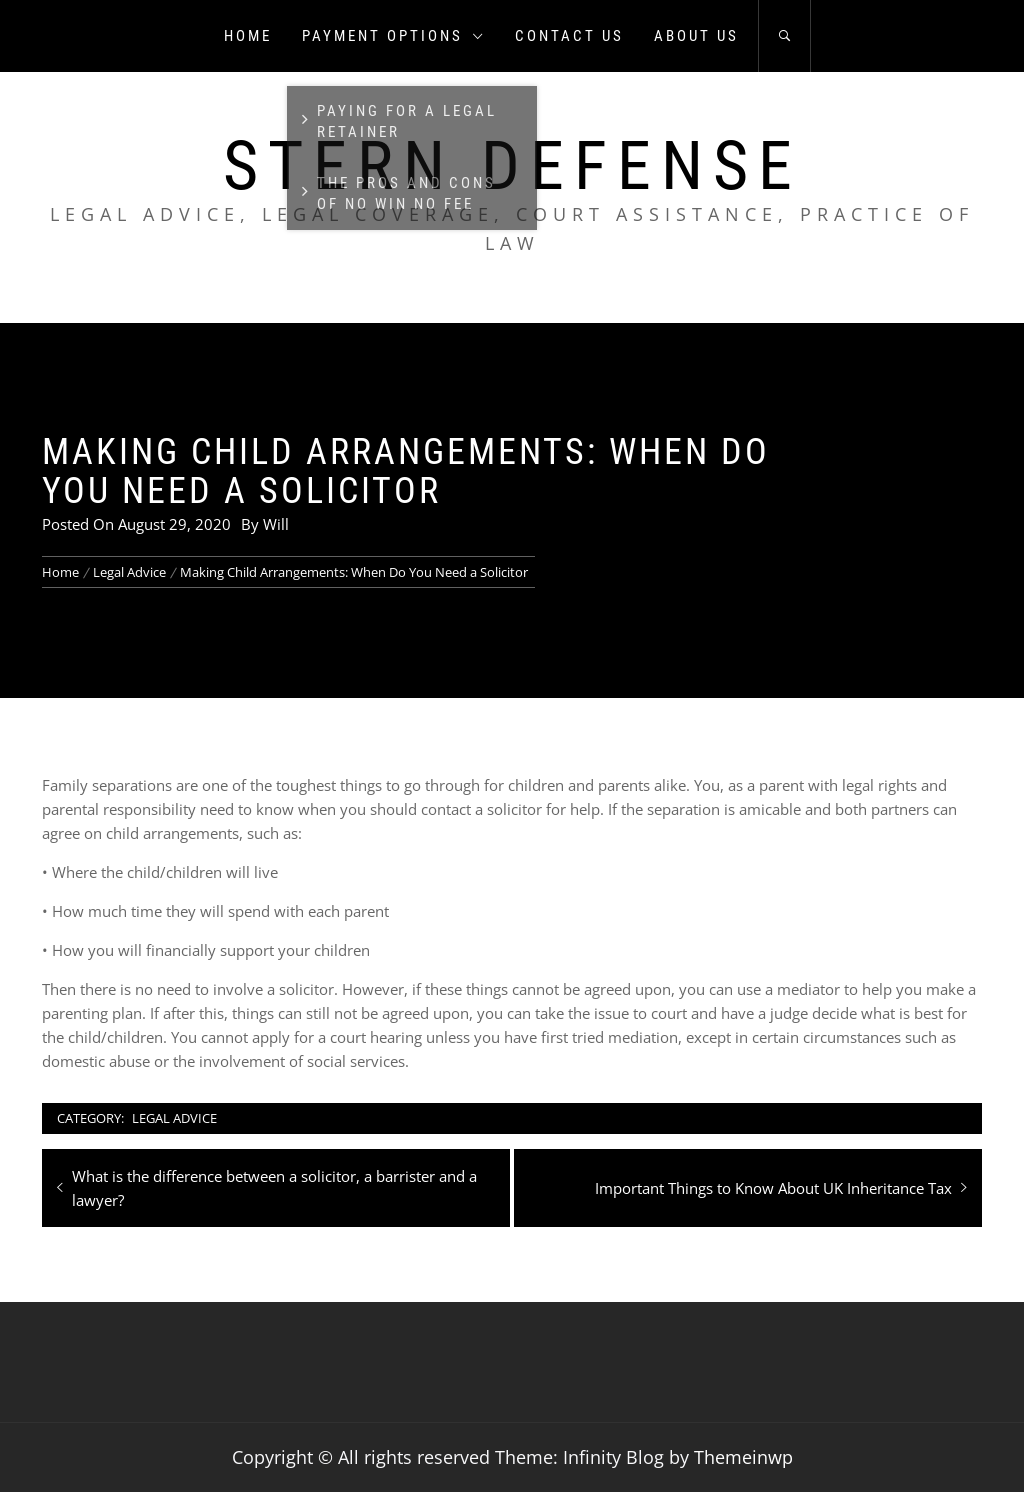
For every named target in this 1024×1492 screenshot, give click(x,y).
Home (248, 36)
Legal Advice (174, 1118)
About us (696, 36)
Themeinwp (743, 1457)
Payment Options (393, 36)
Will (276, 524)
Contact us (569, 36)
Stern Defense (512, 166)
